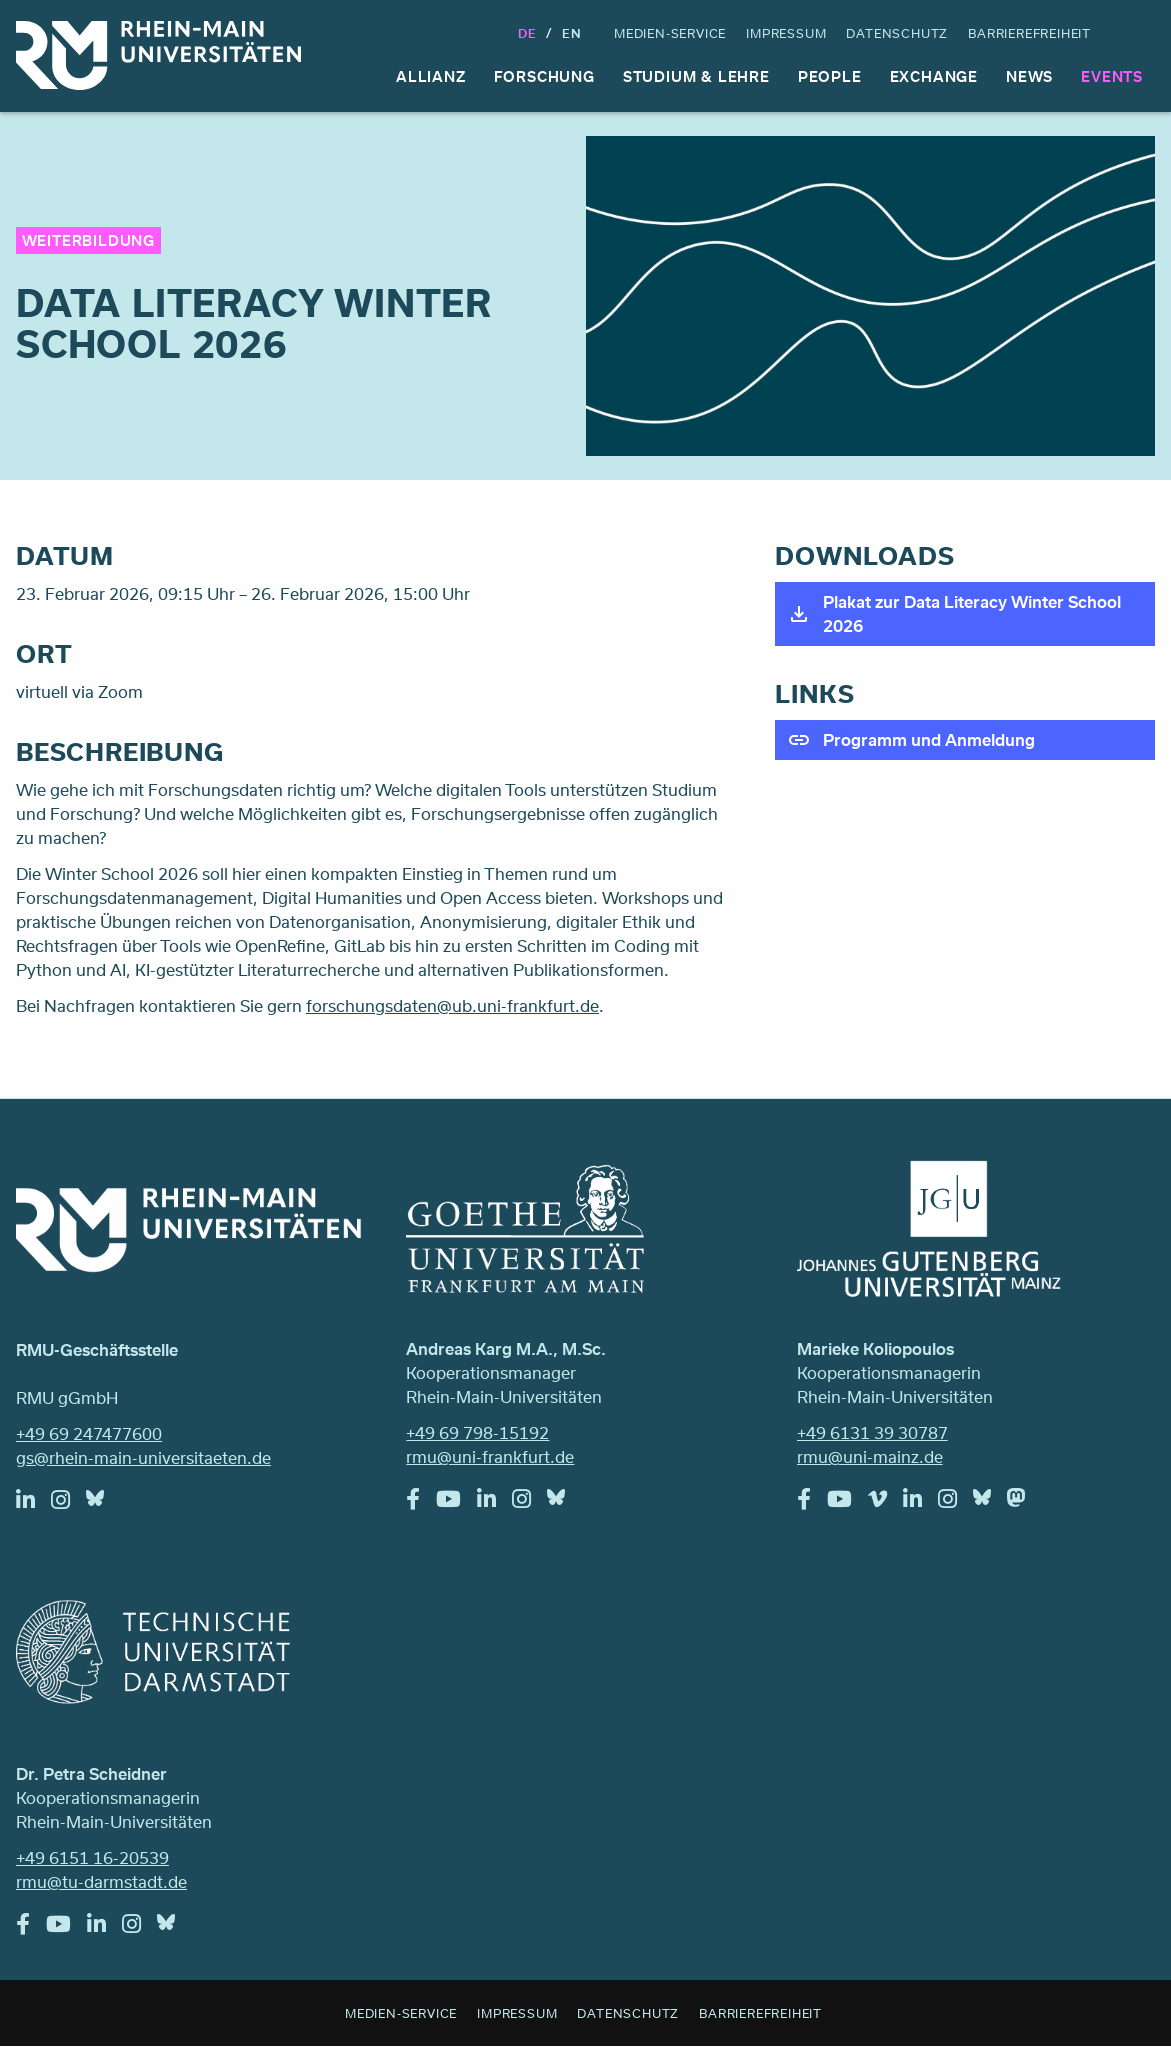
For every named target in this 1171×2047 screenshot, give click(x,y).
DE (527, 33)
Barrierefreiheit (1029, 33)
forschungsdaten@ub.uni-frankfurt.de (452, 1005)
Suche (1137, 33)
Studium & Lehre (696, 76)
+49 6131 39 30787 (872, 1432)
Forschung (544, 76)
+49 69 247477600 (89, 1433)
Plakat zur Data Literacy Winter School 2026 (972, 613)
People (830, 76)
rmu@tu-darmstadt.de (101, 1881)
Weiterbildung (88, 240)
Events (1112, 76)
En (572, 33)
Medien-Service (670, 33)
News (1029, 76)
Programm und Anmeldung (929, 739)
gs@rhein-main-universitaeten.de (143, 1457)
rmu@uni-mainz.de (870, 1456)
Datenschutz (897, 33)
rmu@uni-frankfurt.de (490, 1456)
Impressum (786, 33)
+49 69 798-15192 (477, 1432)
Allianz (431, 76)
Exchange (934, 76)
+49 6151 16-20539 (92, 1857)
